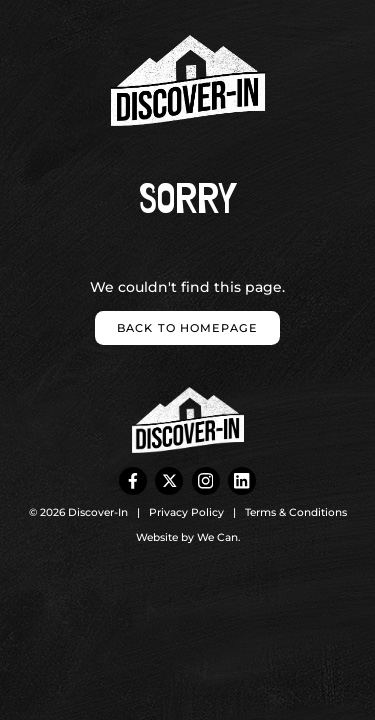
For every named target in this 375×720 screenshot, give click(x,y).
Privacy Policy (186, 512)
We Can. (218, 537)
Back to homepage (187, 328)
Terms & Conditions (296, 512)
